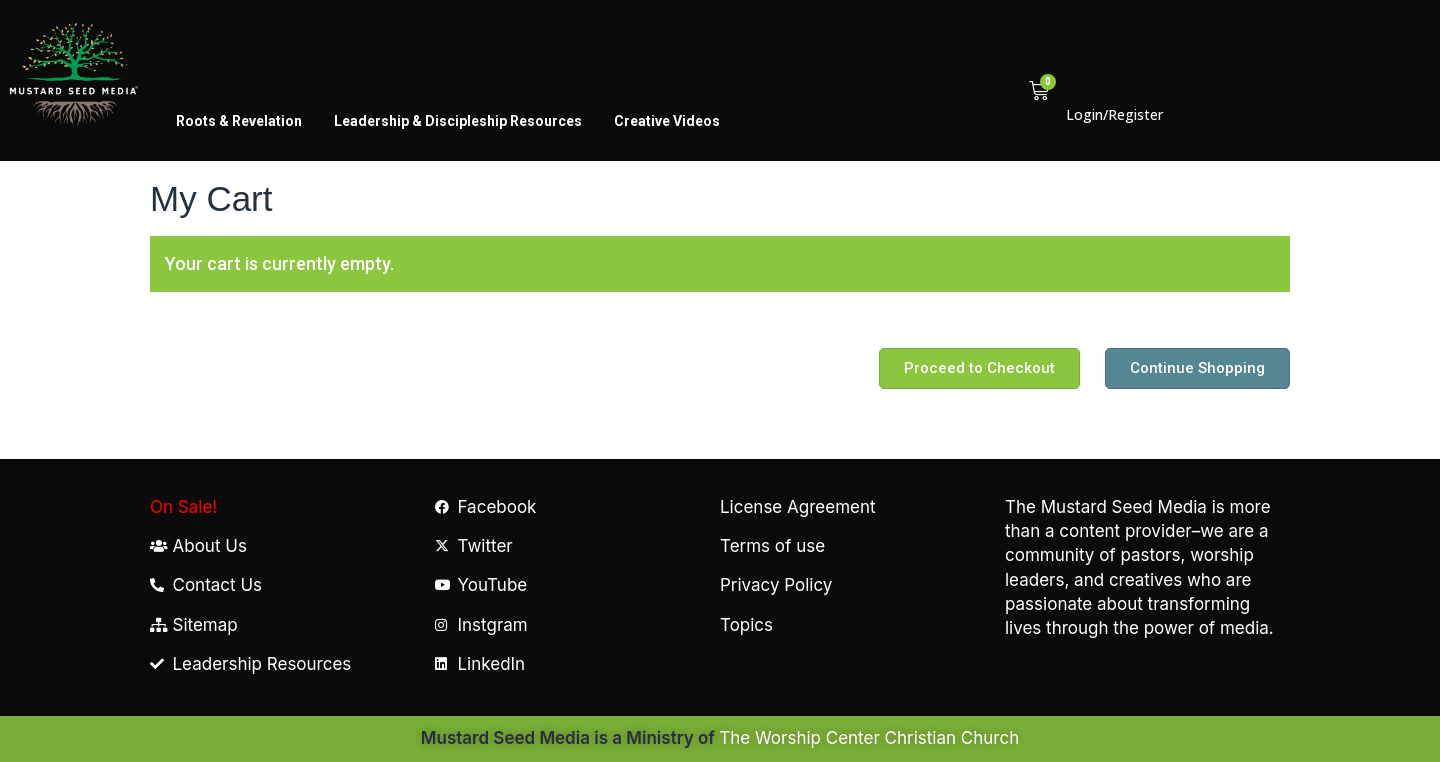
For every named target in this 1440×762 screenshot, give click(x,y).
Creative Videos (667, 121)
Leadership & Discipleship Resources (458, 121)
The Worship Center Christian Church (869, 738)
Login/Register (1114, 114)
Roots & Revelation (239, 121)
